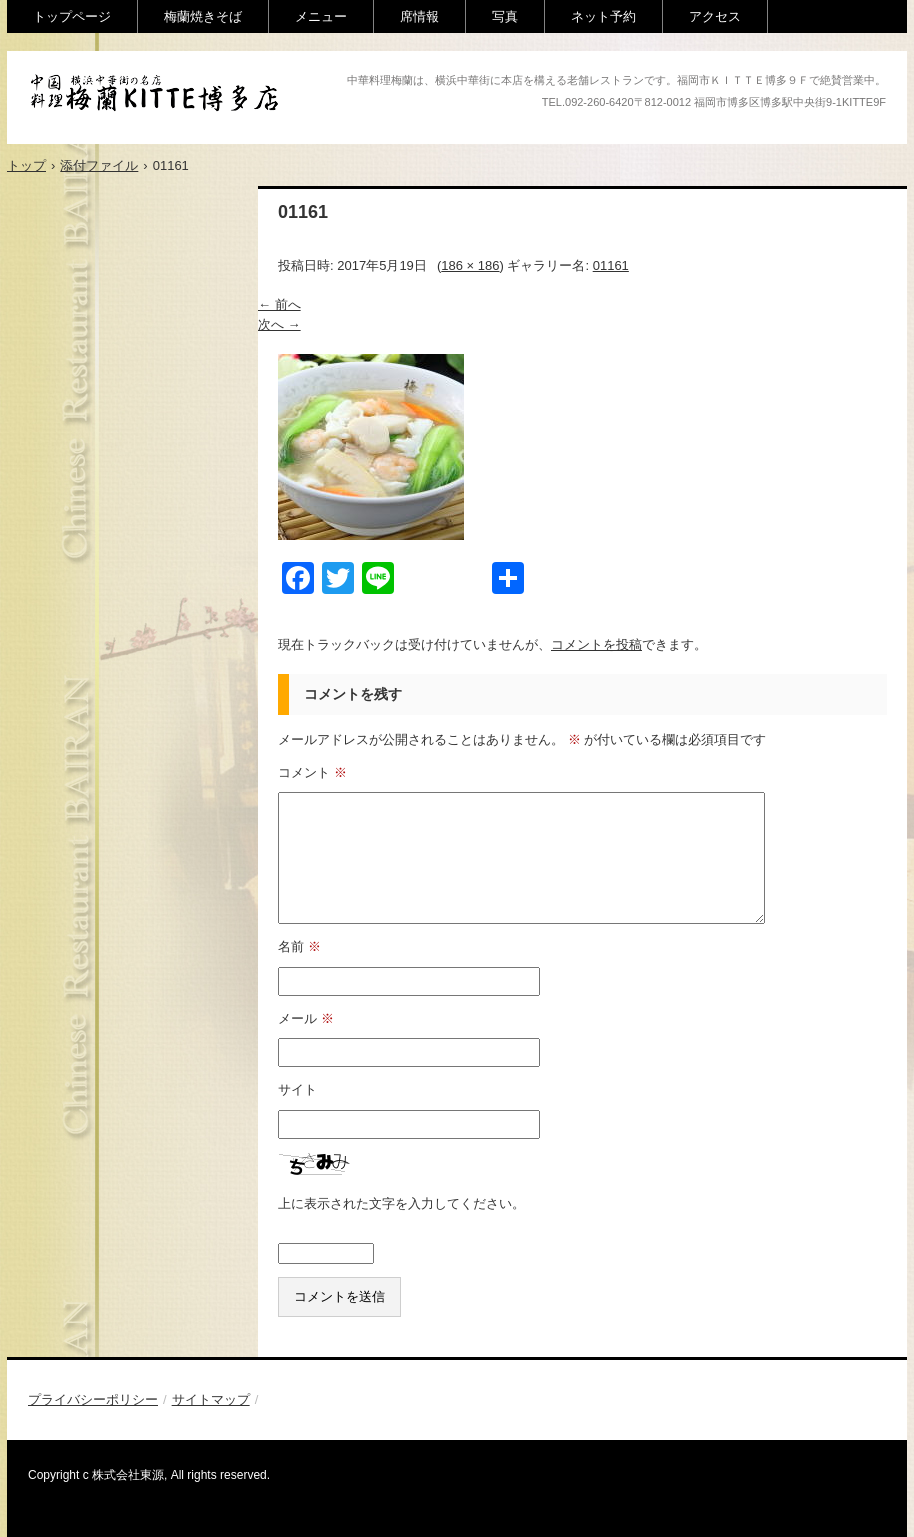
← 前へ (279, 304)
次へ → (279, 324)
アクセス (715, 16)
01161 (611, 265)
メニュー (321, 16)
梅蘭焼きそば (203, 16)
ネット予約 (603, 16)
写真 (505, 16)
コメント (312, 772)
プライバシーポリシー (93, 1399)
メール (306, 1018)
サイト (297, 1089)
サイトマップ (211, 1399)
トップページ (72, 16)
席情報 (419, 16)
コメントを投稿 (596, 644)
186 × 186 (470, 265)
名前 (299, 946)
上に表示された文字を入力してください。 (401, 1203)
